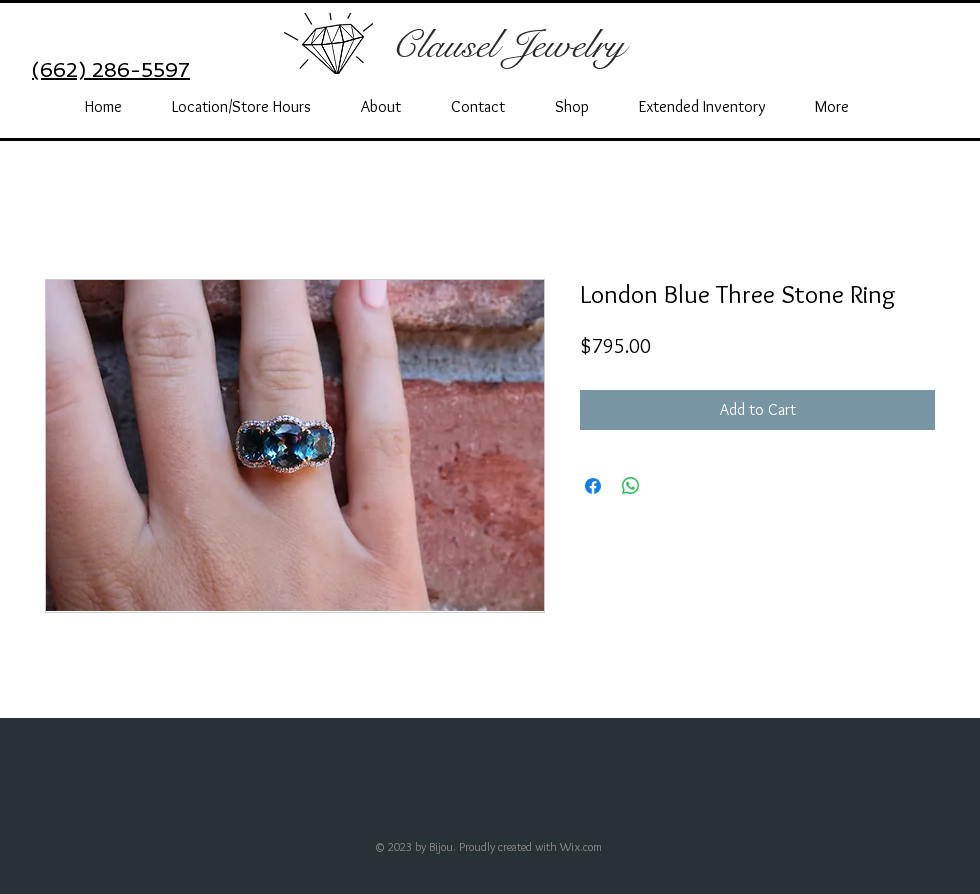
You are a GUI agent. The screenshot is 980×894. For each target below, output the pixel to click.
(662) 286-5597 (111, 70)
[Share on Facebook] (593, 486)
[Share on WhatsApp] (631, 486)
